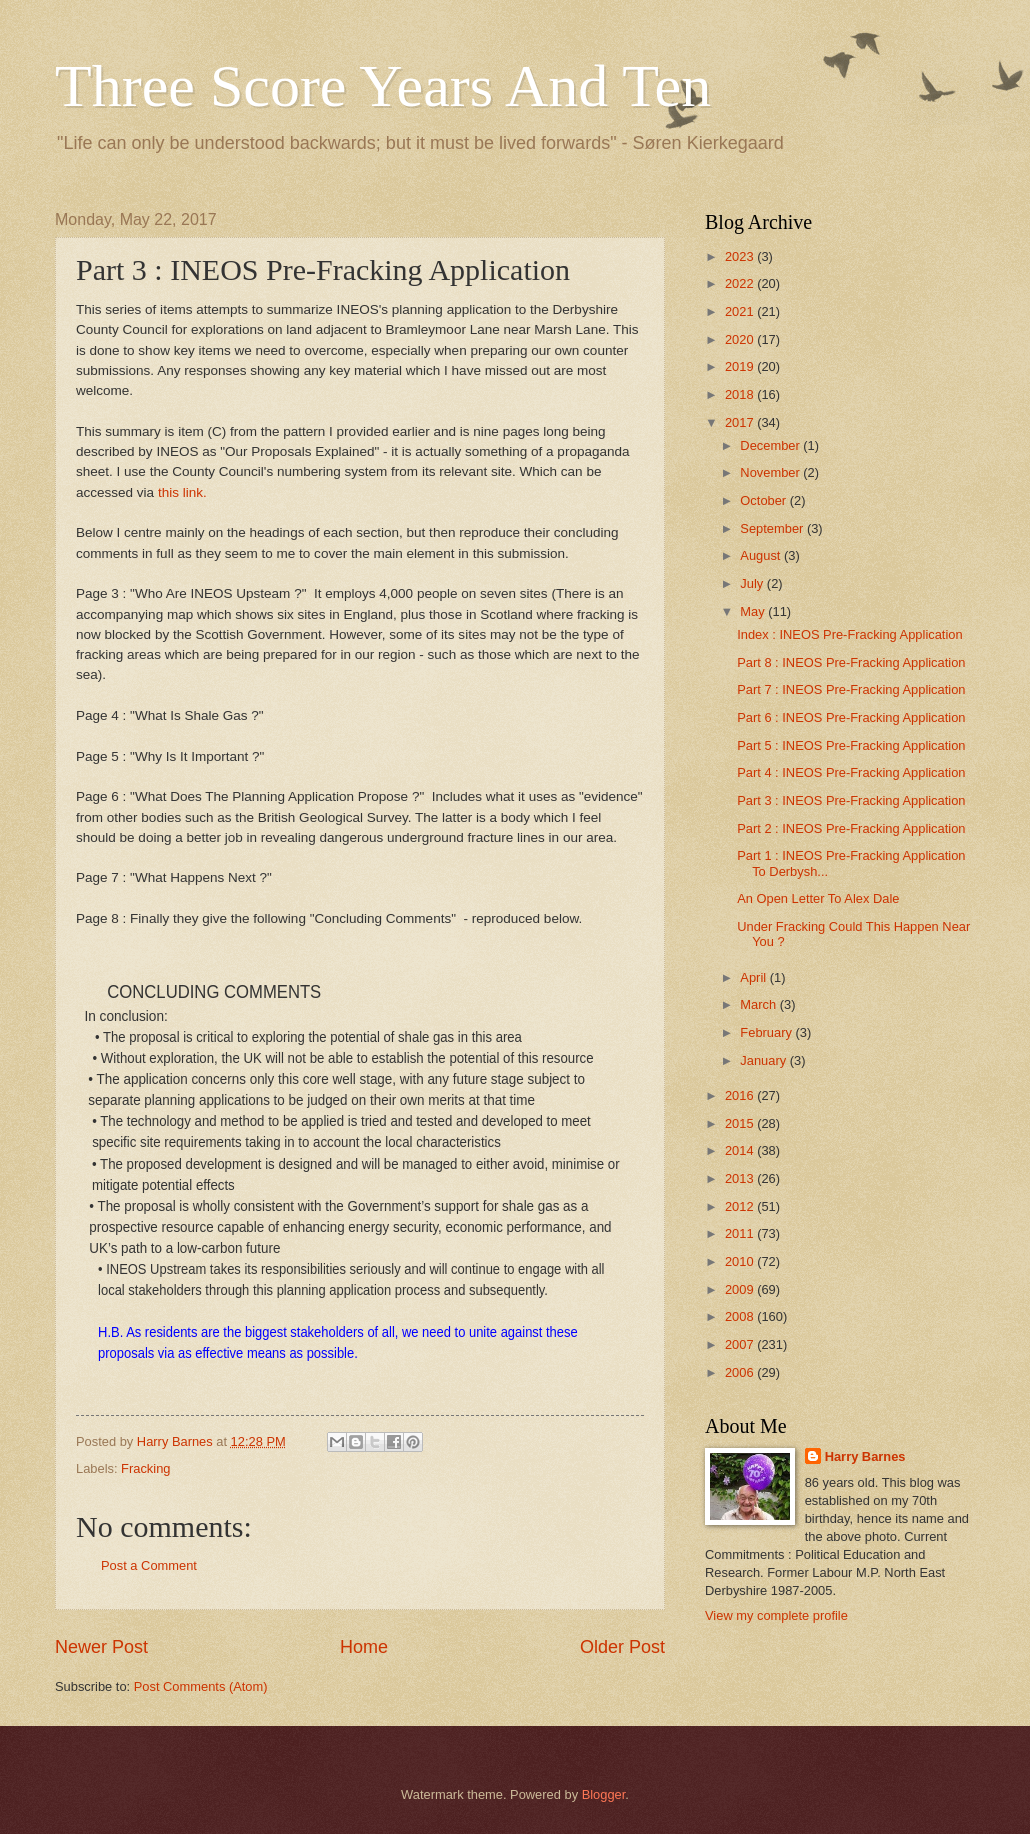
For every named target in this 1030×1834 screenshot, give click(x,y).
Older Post (622, 1647)
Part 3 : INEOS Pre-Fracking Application (851, 800)
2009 (741, 1289)
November (771, 472)
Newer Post (101, 1647)
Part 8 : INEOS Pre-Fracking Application (851, 662)
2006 (741, 1372)
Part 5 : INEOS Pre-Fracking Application (851, 745)
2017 (741, 422)
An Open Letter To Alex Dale (818, 898)
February (767, 1032)
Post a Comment (149, 1565)
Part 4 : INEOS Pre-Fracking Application (851, 772)
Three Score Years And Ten (383, 86)
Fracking (145, 1468)
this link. (182, 492)
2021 (741, 311)
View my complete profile (776, 1615)
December (771, 445)
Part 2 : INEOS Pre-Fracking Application (851, 828)
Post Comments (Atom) (201, 1686)
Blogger (604, 1794)
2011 (741, 1233)
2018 (741, 394)
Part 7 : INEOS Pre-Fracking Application (851, 689)
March (759, 1004)
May (754, 611)
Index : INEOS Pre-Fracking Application (849, 634)
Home (364, 1647)
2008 (741, 1316)
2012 (741, 1206)
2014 (741, 1150)
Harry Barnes (865, 1456)
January (764, 1060)
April (754, 977)
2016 (741, 1095)
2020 (741, 339)
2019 (741, 366)
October (764, 500)
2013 (741, 1178)
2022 (741, 283)
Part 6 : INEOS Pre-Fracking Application (851, 717)
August (762, 555)
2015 (741, 1123)
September (773, 528)
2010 (741, 1261)
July (753, 583)
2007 (741, 1344)
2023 (741, 256)
